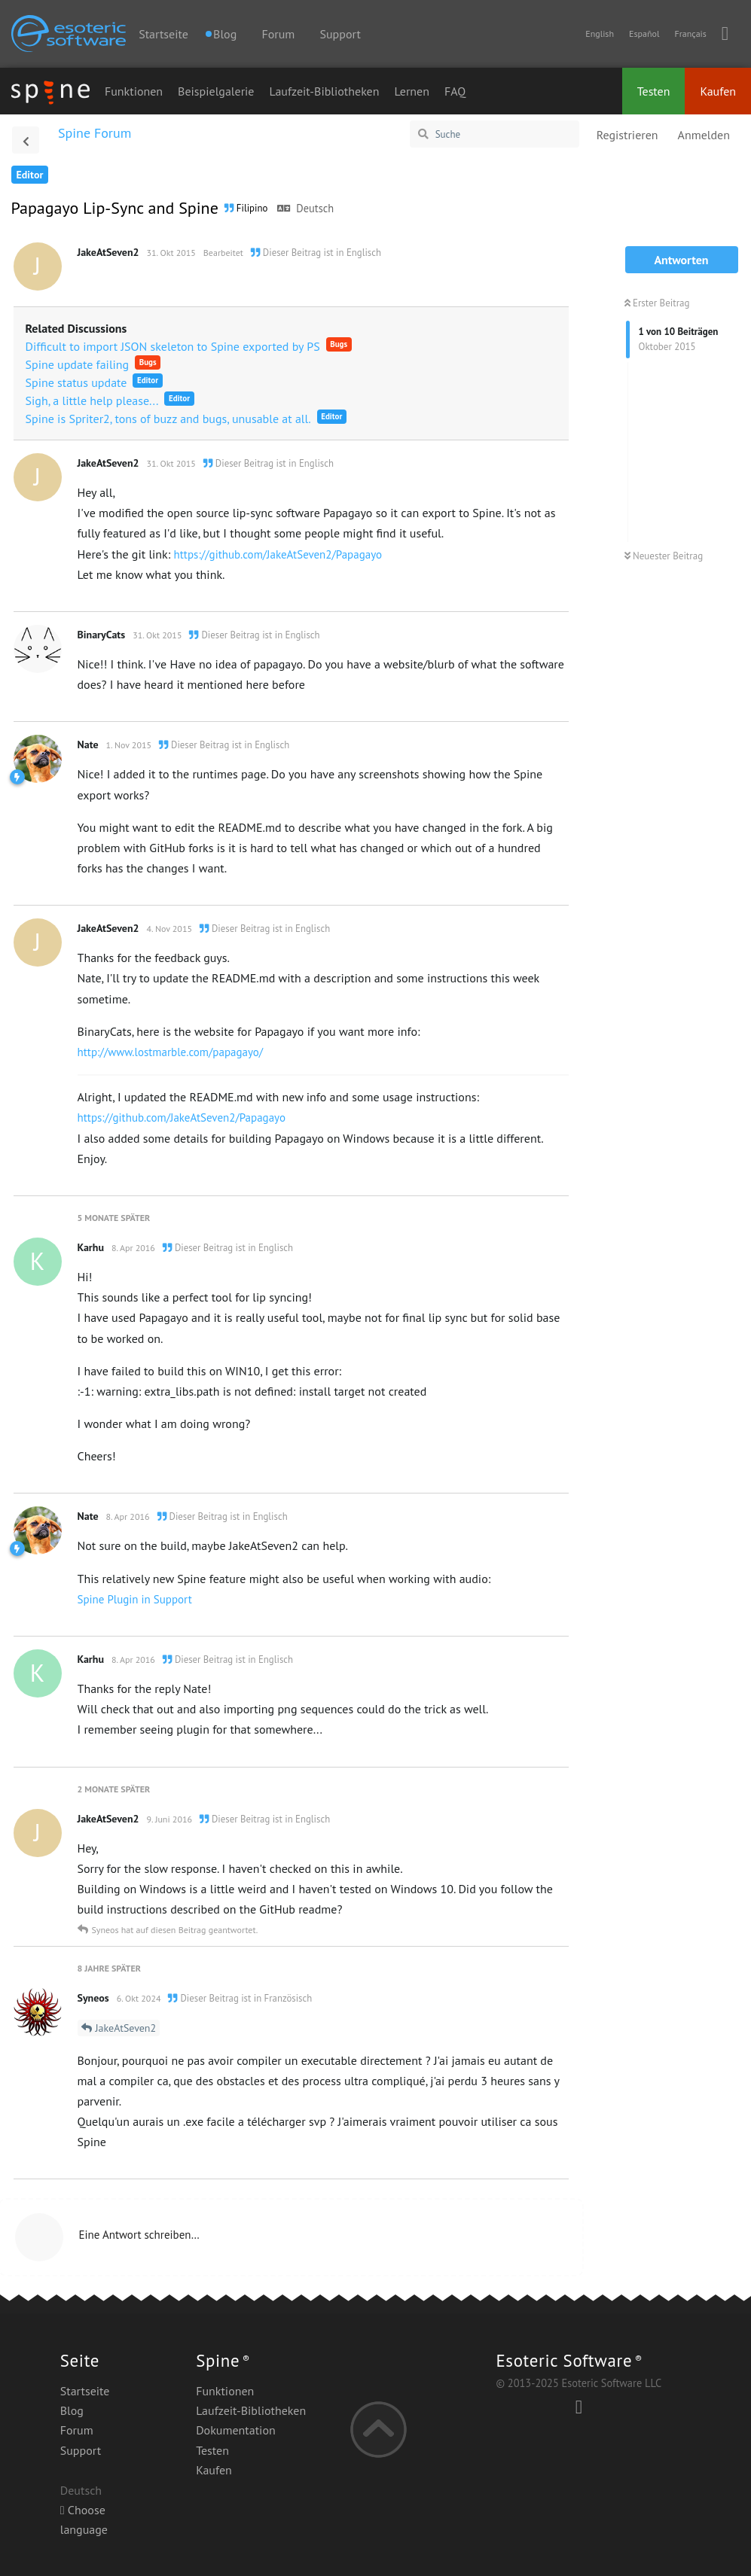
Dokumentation (236, 2429)
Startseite (163, 33)
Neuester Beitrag (664, 556)
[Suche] (494, 134)
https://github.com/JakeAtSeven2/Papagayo (278, 554)
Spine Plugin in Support (135, 1599)
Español (644, 33)
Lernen (411, 91)
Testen (653, 91)
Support (339, 33)
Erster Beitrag (657, 303)
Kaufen (718, 91)
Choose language (84, 2519)
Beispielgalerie (216, 91)
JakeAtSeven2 (126, 2028)
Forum (278, 33)
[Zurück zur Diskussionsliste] (25, 140)
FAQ (455, 91)
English (599, 33)
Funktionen (134, 91)
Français (690, 33)
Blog (72, 2410)
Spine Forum (94, 133)
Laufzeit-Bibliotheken (324, 91)
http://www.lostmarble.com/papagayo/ (171, 1052)
